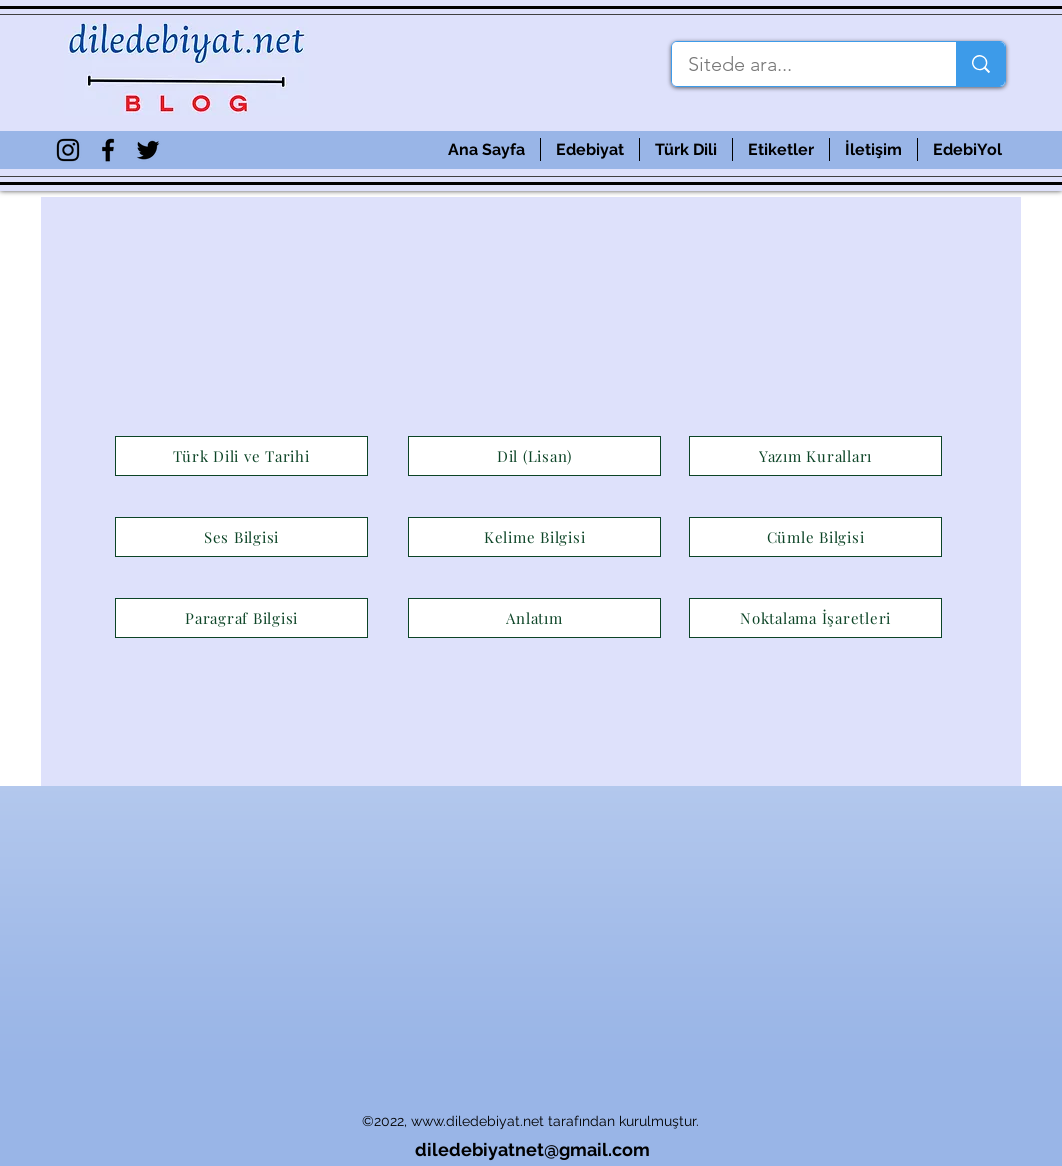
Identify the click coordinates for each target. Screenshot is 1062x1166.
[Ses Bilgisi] (241, 537)
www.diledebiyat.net (477, 1121)
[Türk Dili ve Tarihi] (241, 456)
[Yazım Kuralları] (815, 456)
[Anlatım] (534, 618)
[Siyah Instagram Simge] (68, 150)
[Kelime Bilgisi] (534, 537)
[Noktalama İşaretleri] (815, 618)
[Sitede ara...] (801, 64)
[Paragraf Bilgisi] (241, 618)
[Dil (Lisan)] (534, 456)
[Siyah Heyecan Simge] (148, 150)
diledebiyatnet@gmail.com (532, 1149)
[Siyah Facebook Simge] (108, 150)
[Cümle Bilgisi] (815, 537)
